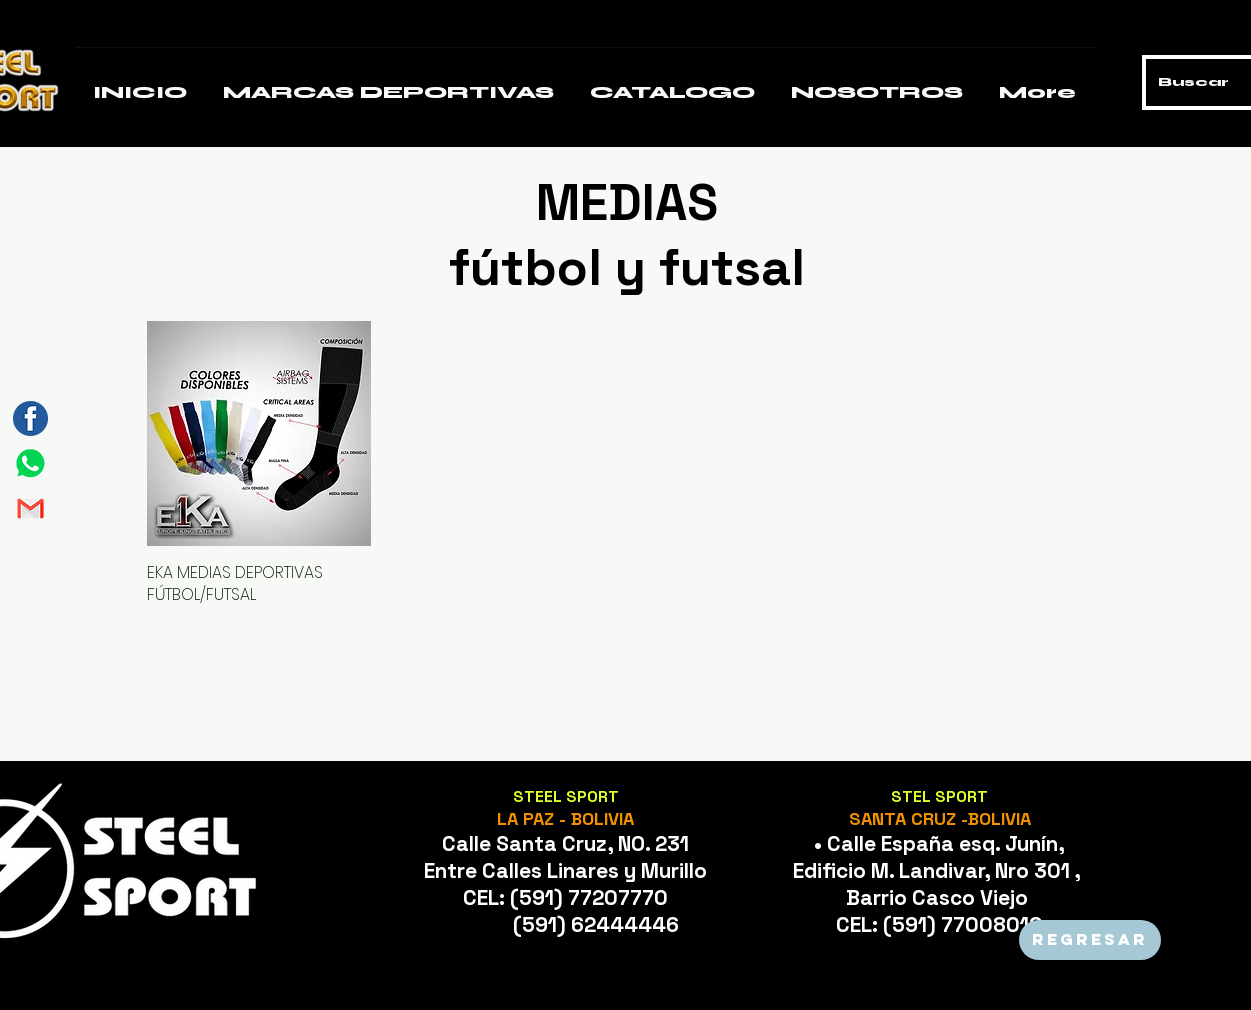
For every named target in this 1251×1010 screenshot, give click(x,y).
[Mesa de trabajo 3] (30, 418)
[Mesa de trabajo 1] (30, 463)
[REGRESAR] (1090, 940)
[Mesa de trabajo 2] (30, 508)
